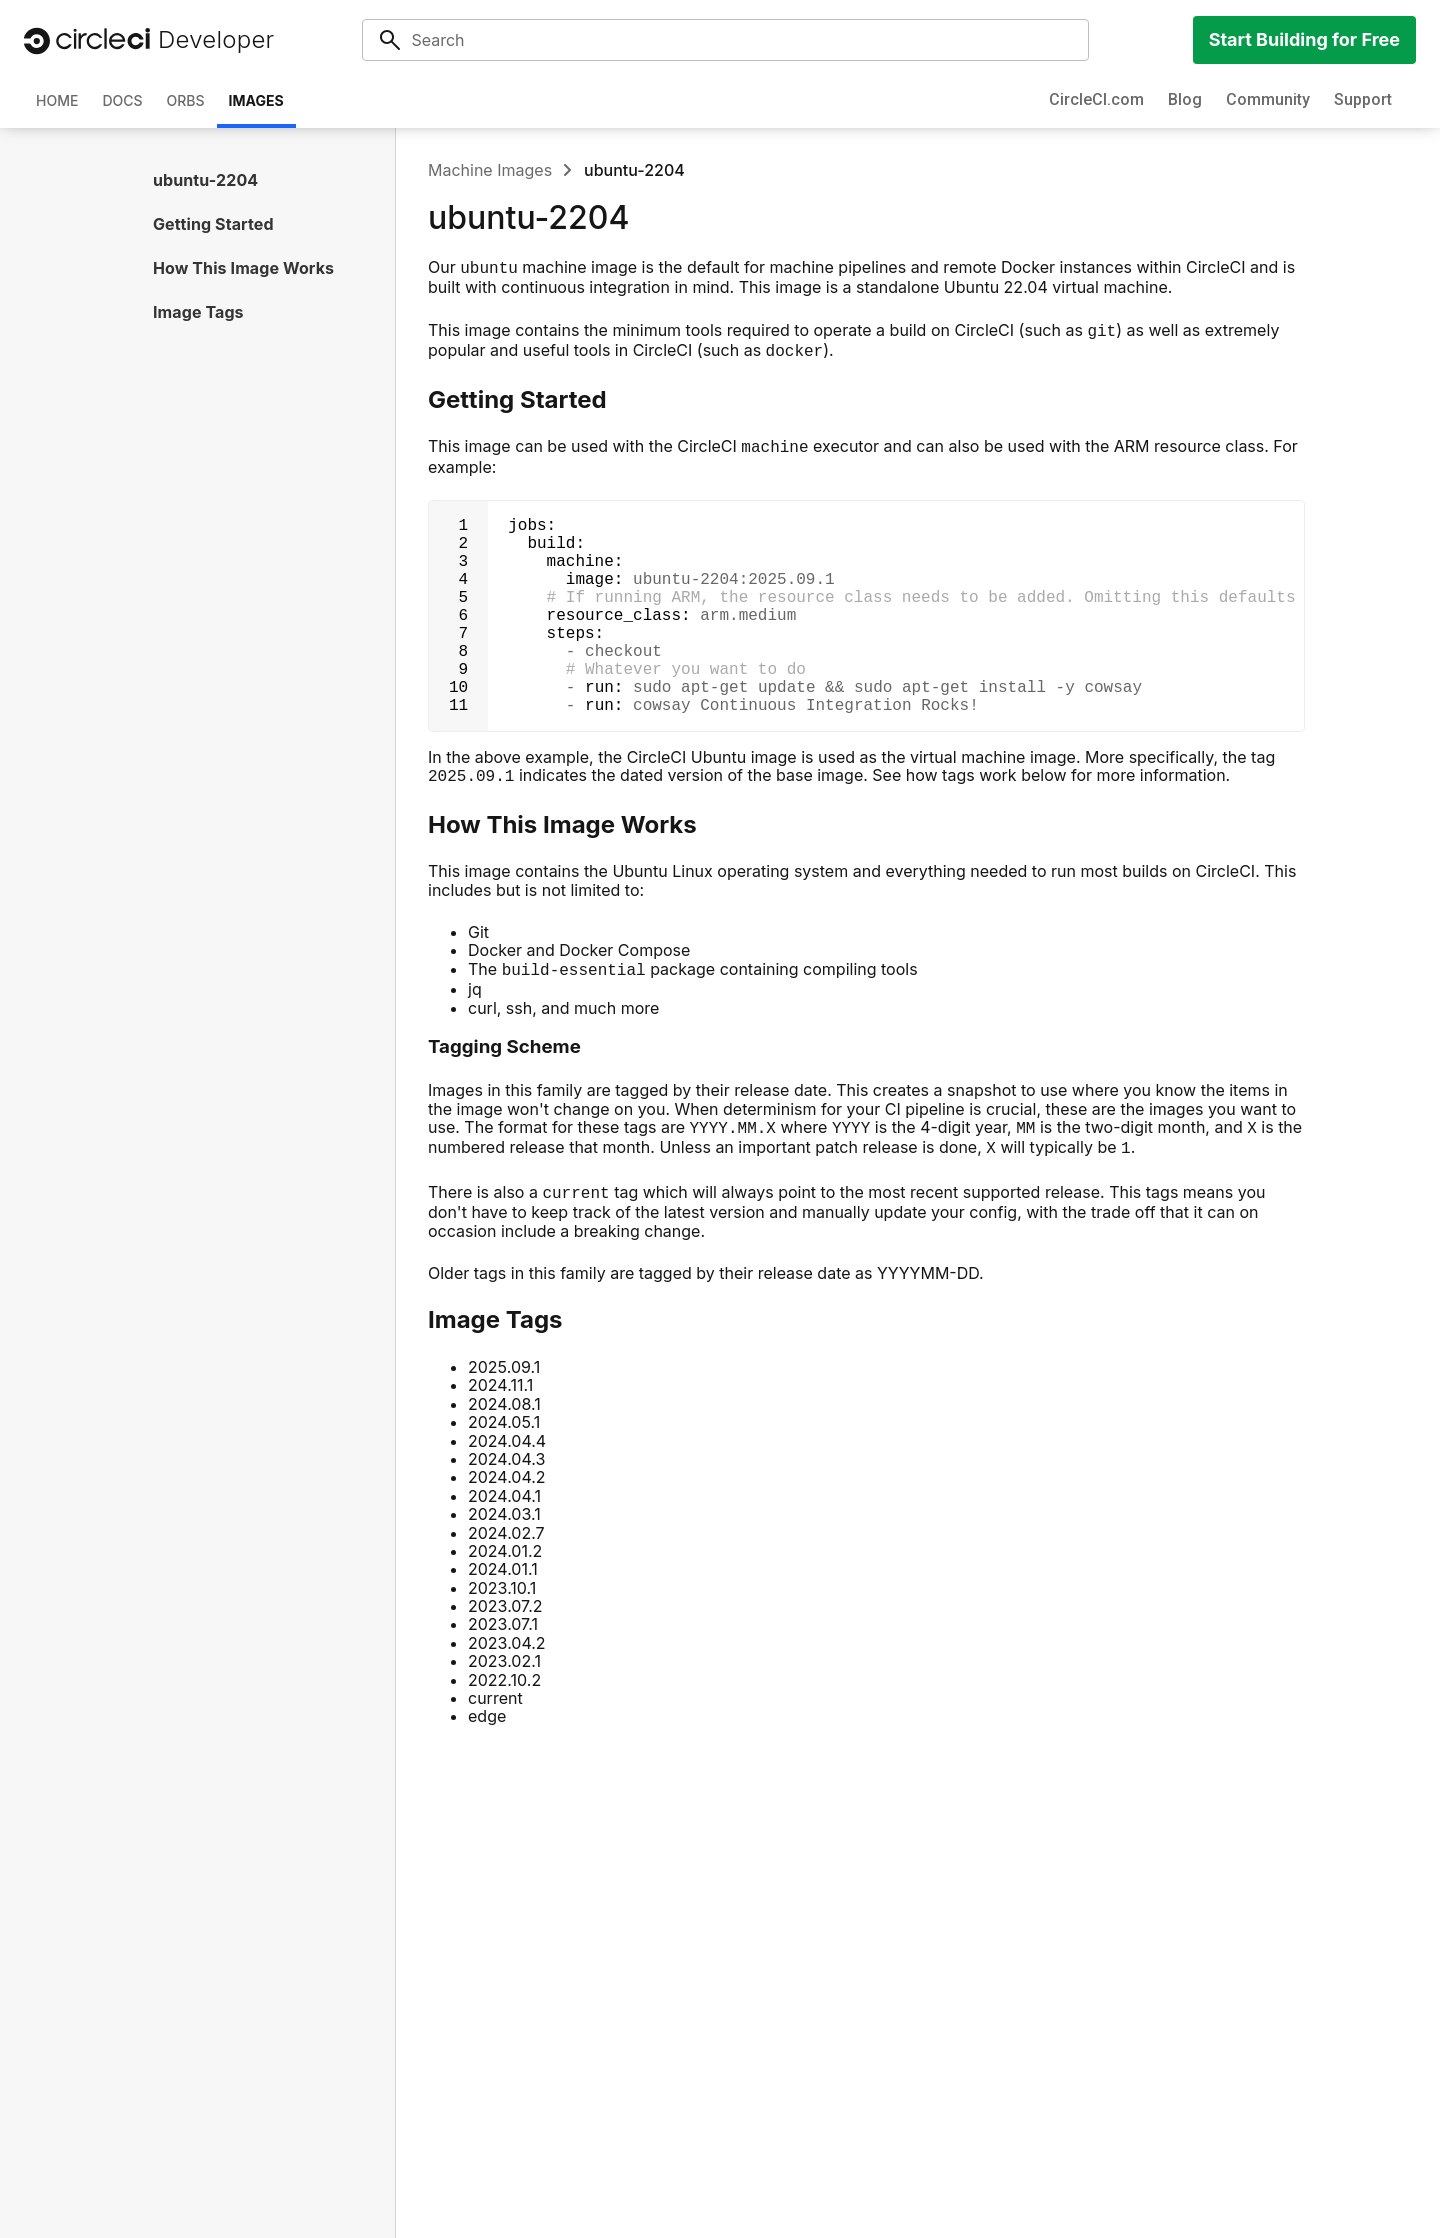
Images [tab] (256, 100)
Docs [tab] (122, 100)
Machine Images (490, 170)
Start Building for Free (1304, 39)
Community (1268, 99)
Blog (1185, 99)
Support (1363, 99)
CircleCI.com (1096, 99)
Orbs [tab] (186, 100)
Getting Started (213, 224)
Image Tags (198, 312)
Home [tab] (57, 100)
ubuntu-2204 (205, 180)
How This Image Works (243, 268)
